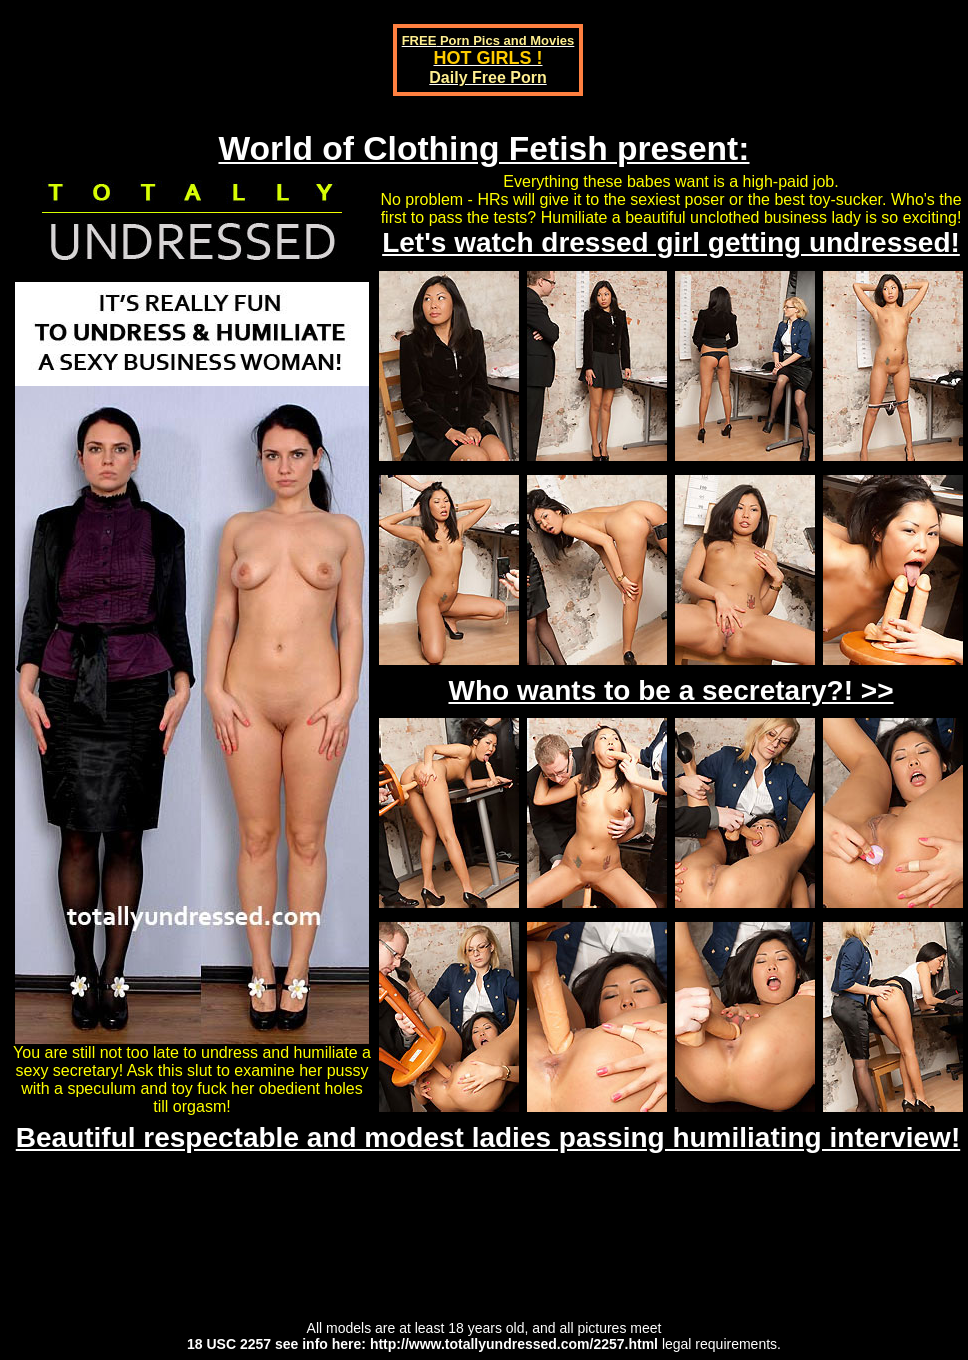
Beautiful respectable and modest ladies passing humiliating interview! (488, 1137)
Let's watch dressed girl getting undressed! (671, 242)
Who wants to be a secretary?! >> (670, 690)
